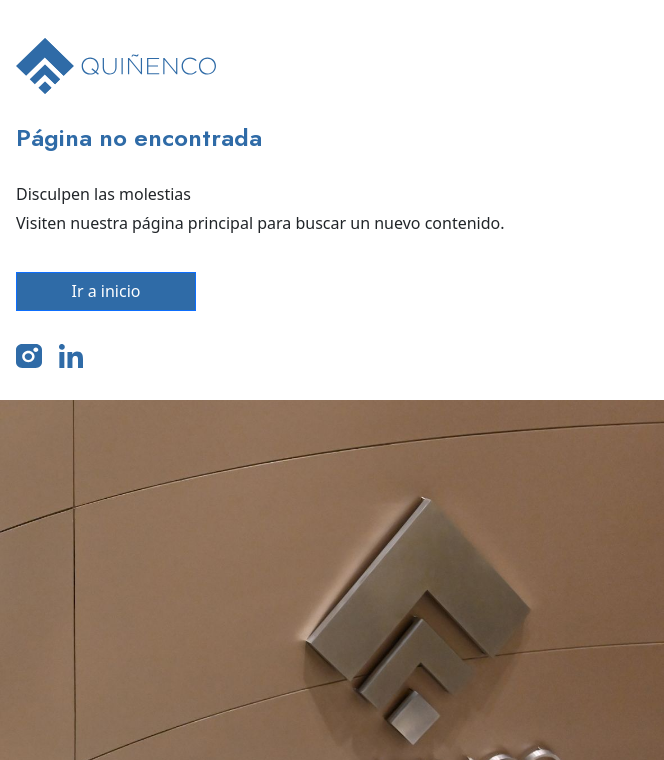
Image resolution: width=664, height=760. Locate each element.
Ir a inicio (106, 291)
